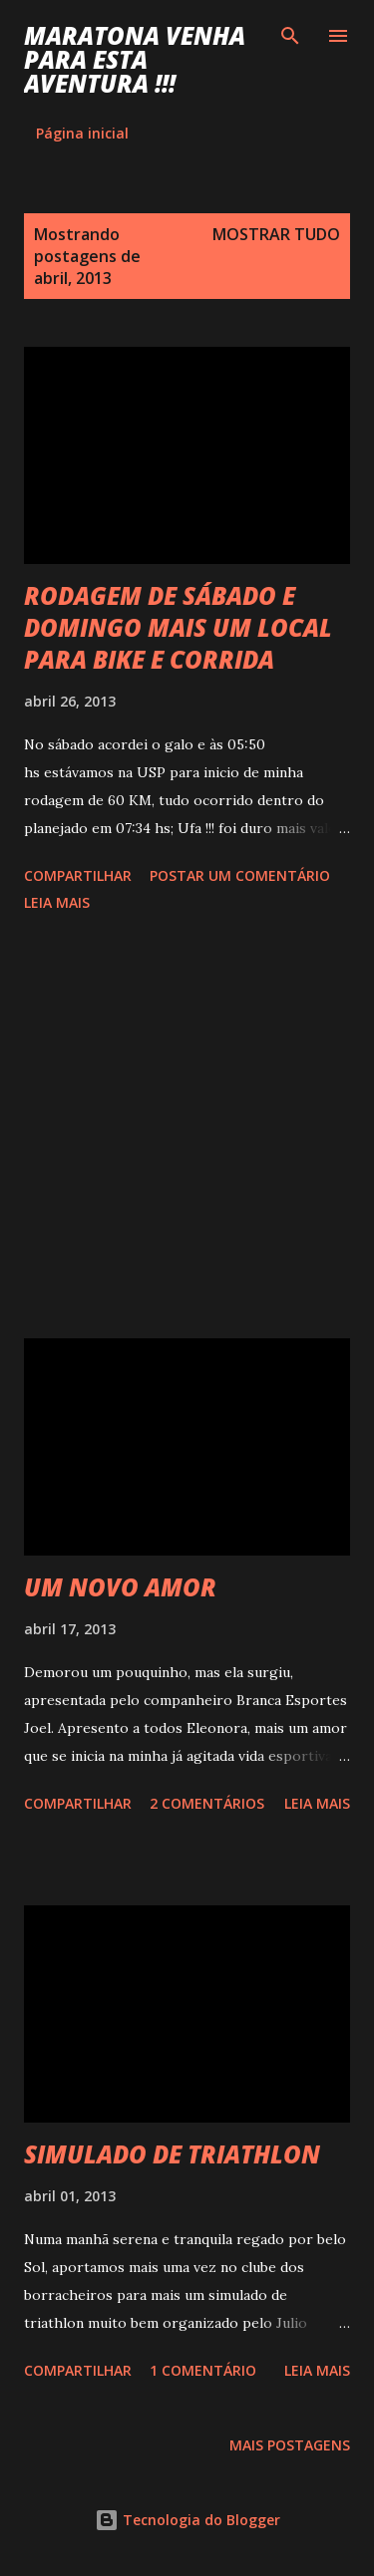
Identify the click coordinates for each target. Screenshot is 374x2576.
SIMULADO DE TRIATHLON (172, 2154)
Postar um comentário (240, 875)
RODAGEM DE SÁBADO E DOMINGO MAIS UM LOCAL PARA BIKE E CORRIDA (178, 627)
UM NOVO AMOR (120, 1587)
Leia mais (57, 902)
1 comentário (203, 2370)
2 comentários (207, 1803)
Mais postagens (289, 2444)
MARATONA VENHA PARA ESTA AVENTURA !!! (134, 59)
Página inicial (82, 133)
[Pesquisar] (290, 36)
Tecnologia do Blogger (187, 2519)
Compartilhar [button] (78, 875)
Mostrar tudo (276, 234)
